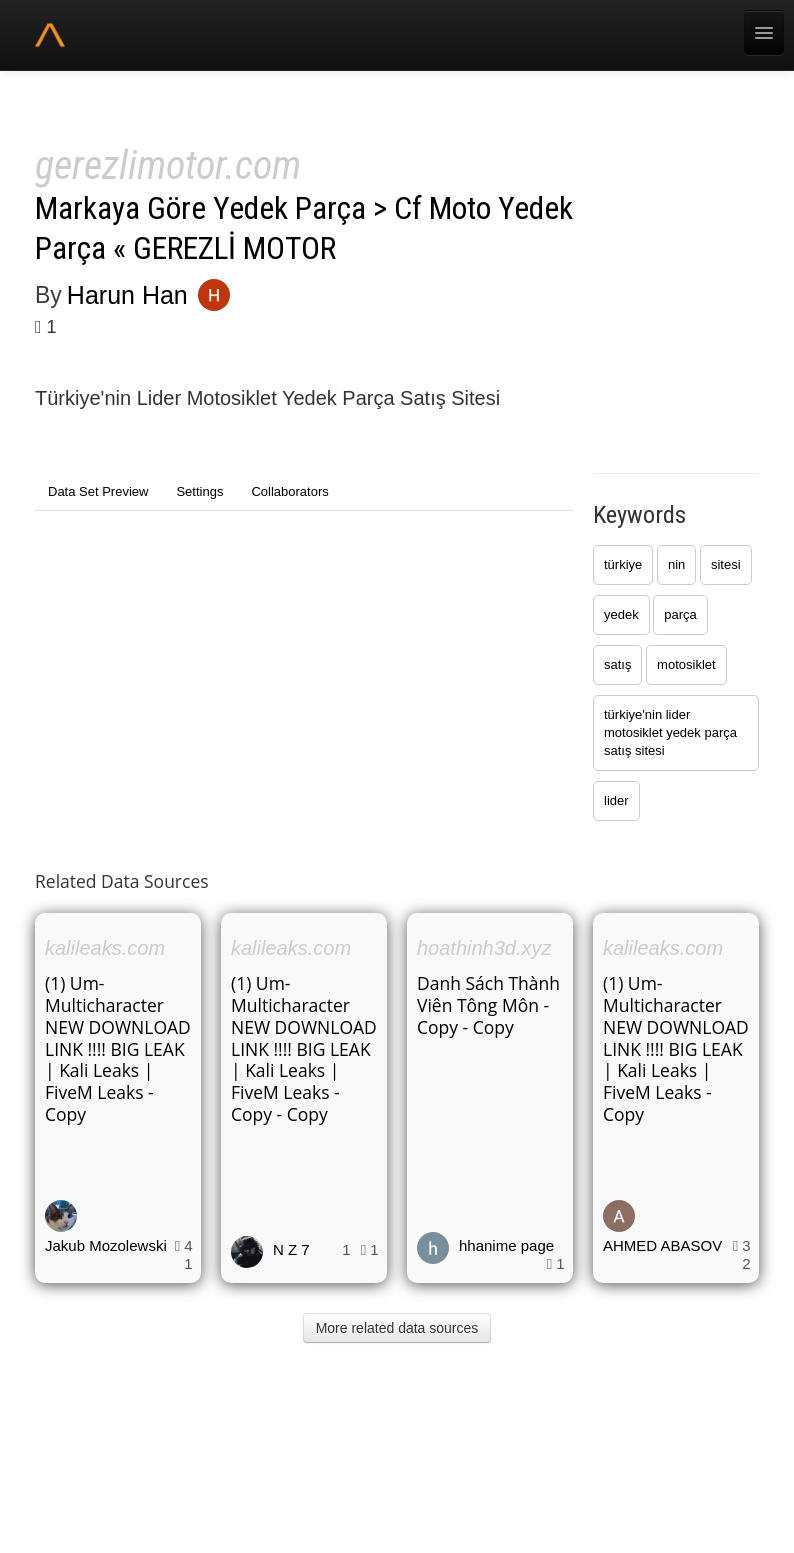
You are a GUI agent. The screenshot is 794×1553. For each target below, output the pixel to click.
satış (617, 664)
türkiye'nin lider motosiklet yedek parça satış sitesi (670, 732)
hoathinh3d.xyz (484, 948)
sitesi (726, 564)
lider (616, 800)
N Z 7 (291, 1249)
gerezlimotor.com (168, 165)
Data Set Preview (98, 491)
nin (676, 564)
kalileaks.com (105, 948)
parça (680, 614)
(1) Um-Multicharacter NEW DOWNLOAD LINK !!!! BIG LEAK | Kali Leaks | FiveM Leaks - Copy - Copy (304, 1048)
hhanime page (506, 1245)
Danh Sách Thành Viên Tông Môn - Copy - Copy (488, 1005)
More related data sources (397, 1328)
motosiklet (686, 664)
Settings (199, 491)
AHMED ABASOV (662, 1245)
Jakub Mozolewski (106, 1245)
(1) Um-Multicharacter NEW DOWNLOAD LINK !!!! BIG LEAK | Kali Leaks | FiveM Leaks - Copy (118, 1048)
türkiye (623, 564)
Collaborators (289, 491)
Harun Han (127, 295)
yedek (621, 614)
